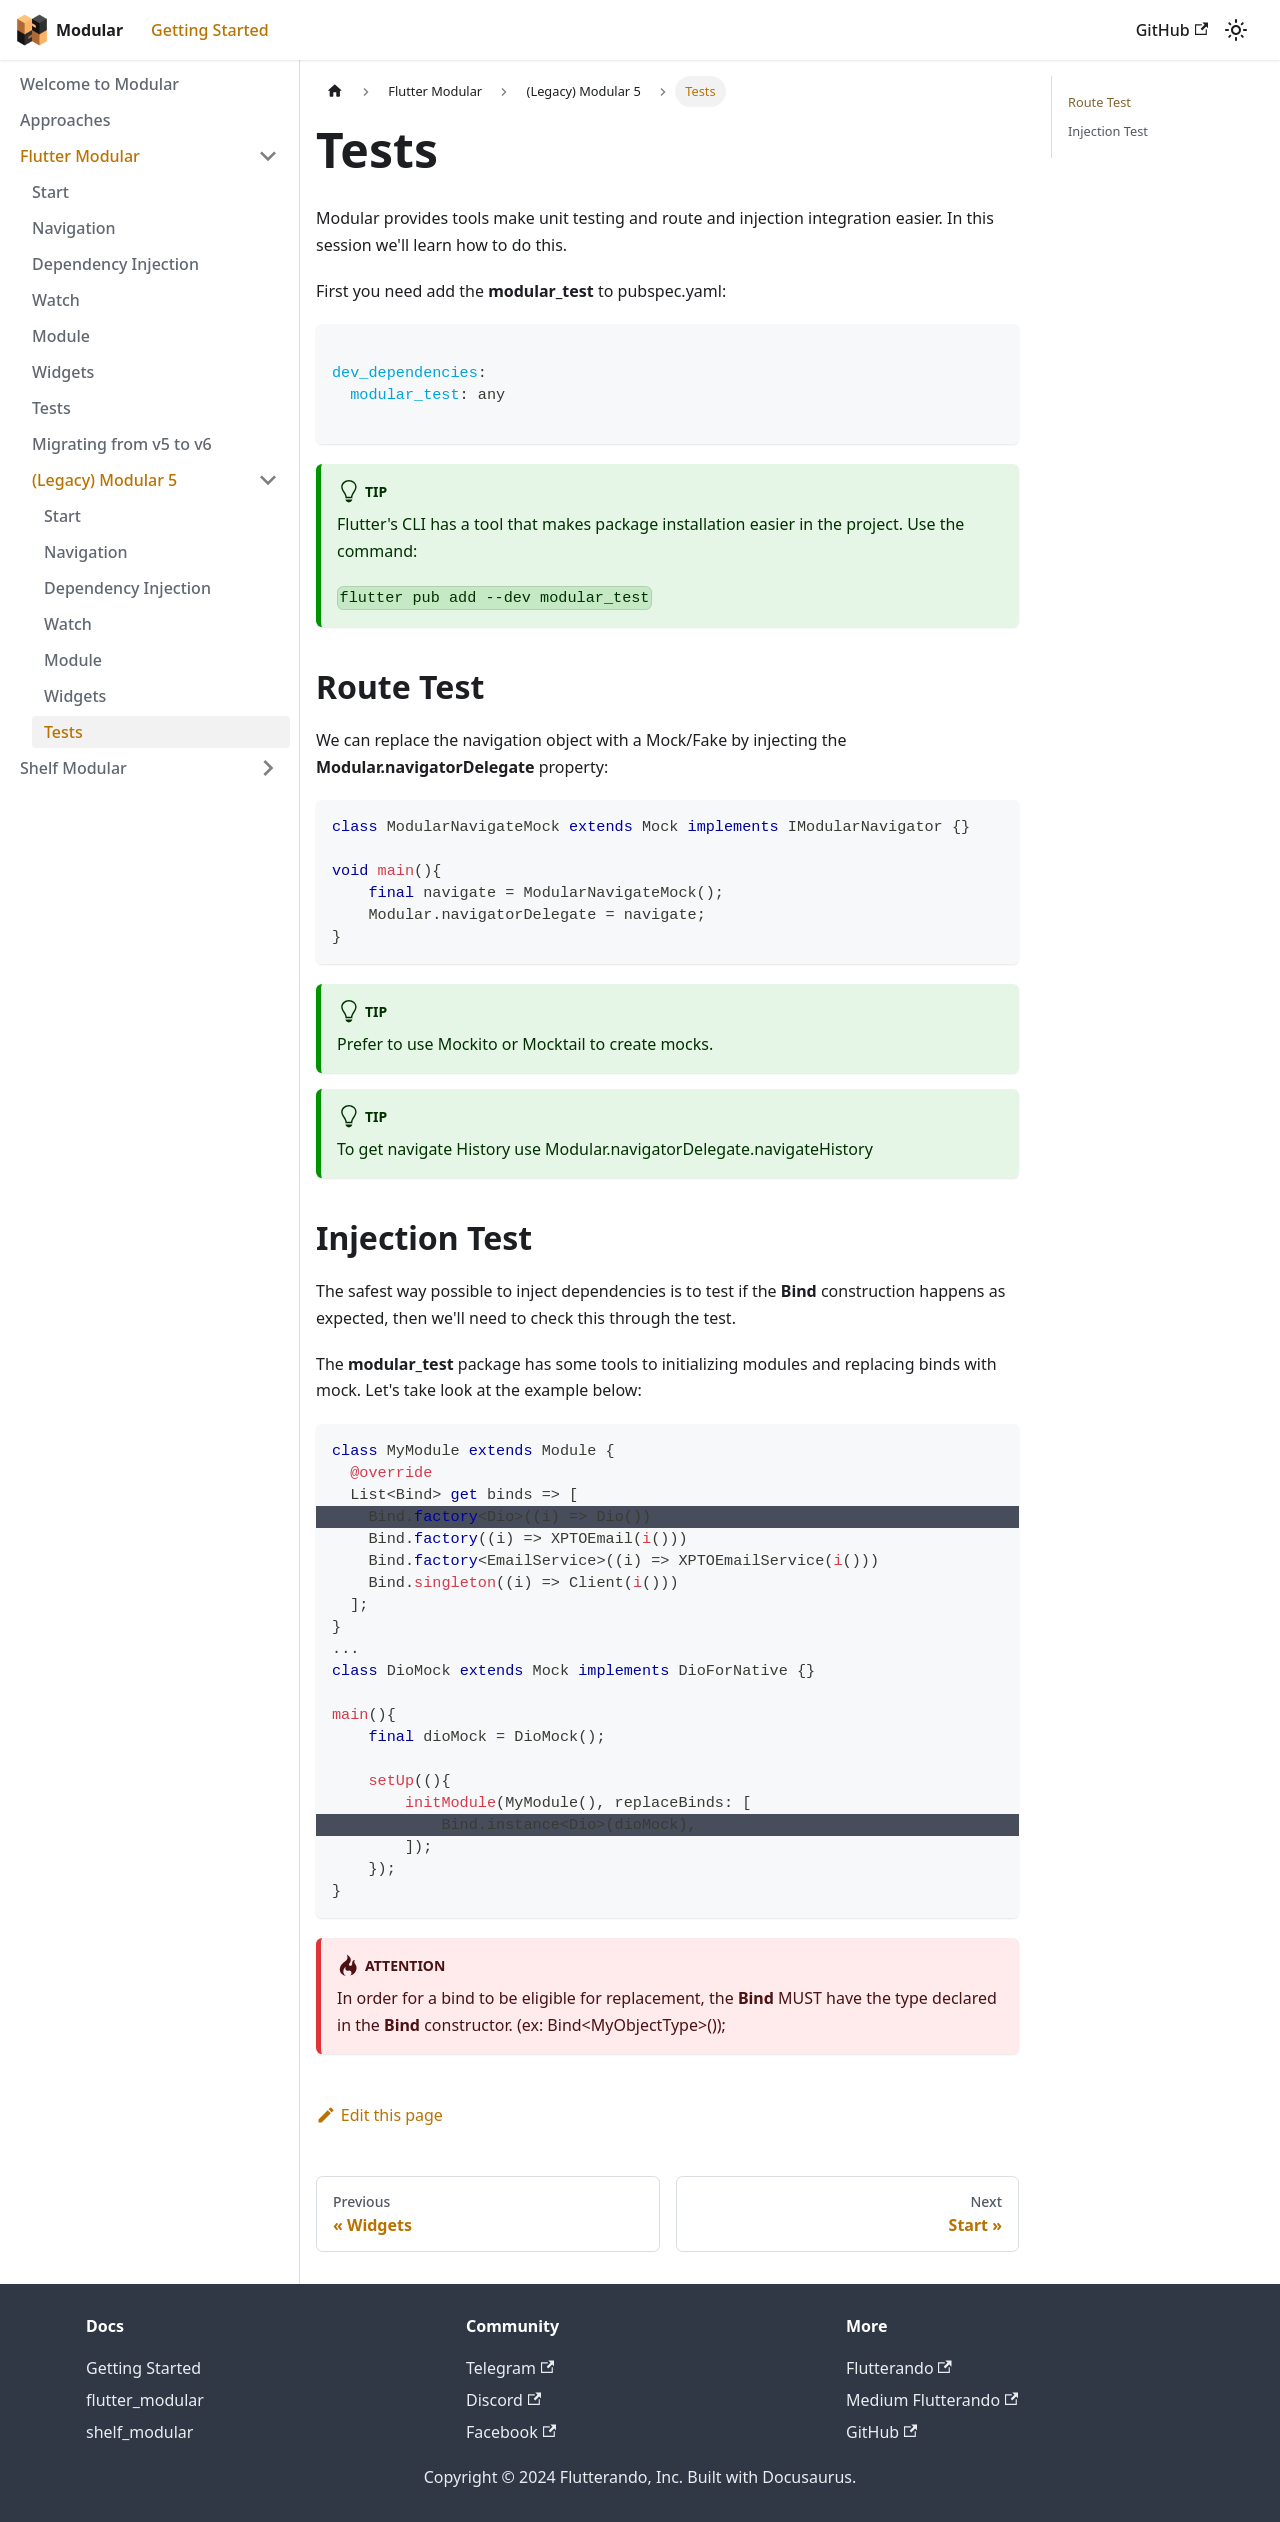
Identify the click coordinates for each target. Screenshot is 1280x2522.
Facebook (511, 2432)
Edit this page (379, 2115)
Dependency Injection (115, 264)
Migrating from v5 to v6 (122, 444)
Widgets (63, 372)
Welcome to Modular (99, 84)
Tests (51, 408)
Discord (503, 2400)
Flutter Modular (80, 156)
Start (50, 192)
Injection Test (1108, 131)
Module (61, 336)
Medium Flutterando (932, 2400)
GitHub (1172, 30)
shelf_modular (139, 2432)
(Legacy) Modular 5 (104, 480)
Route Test (1099, 102)
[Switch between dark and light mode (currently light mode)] (1236, 30)
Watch (56, 300)
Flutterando (899, 2368)
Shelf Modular (73, 768)
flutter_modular (145, 2400)
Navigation (74, 228)
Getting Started (210, 30)
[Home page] (335, 91)
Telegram (510, 2368)
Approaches (65, 120)
